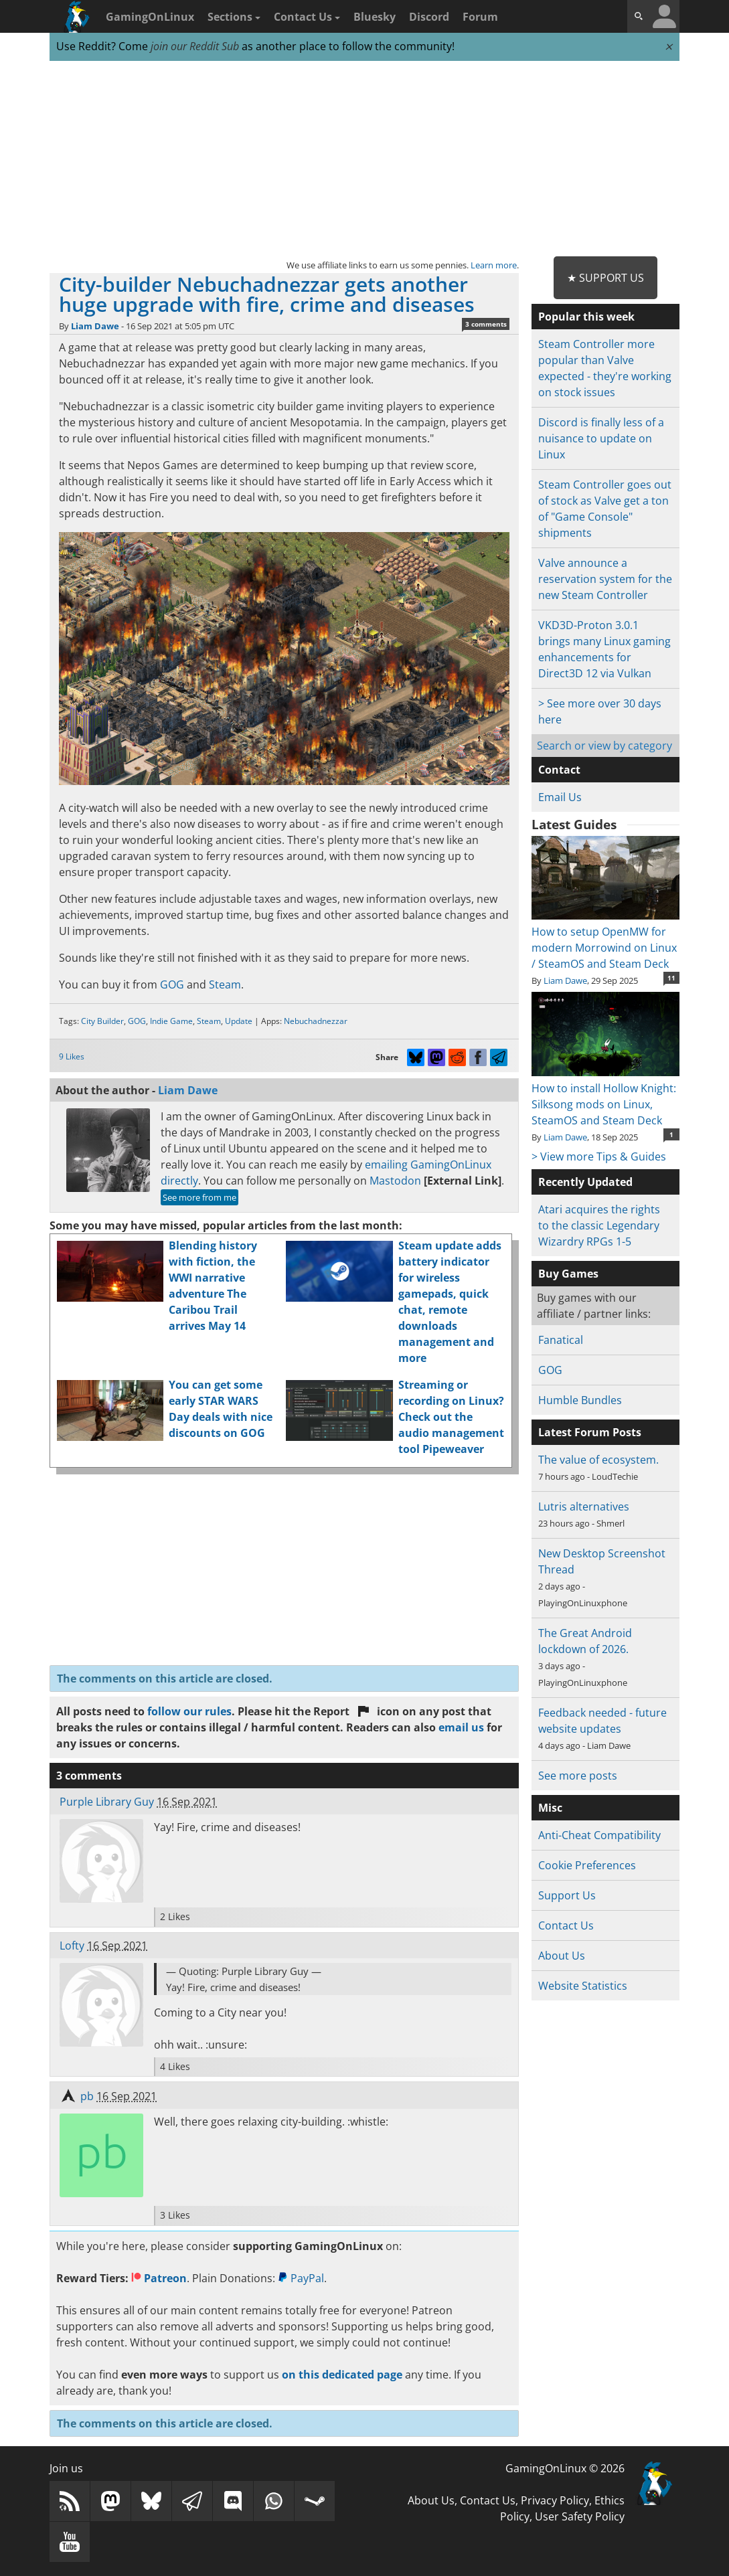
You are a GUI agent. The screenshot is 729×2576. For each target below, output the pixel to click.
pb (87, 2096)
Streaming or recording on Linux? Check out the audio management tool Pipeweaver (451, 1416)
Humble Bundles (580, 1400)
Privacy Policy (555, 2500)
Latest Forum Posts (589, 1432)
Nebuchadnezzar (315, 1021)
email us (461, 1727)
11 (671, 977)
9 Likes (71, 1056)
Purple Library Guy (107, 1801)
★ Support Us (605, 277)
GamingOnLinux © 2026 (565, 2468)
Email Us (560, 797)
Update (238, 1021)
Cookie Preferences (587, 1865)
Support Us (567, 1895)
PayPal (301, 2278)
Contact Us (307, 16)
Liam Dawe (95, 326)
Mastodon (395, 1180)
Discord (429, 16)
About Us (561, 1955)
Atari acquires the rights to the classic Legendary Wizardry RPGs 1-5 (599, 1225)
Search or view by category (604, 745)
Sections (234, 16)
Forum (480, 16)
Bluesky (374, 16)
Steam (225, 984)
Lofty (72, 1945)
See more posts (577, 1775)
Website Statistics (582, 1985)
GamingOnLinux (150, 16)
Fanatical (560, 1340)
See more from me (199, 1197)
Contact (559, 769)
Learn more (494, 265)
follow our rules (189, 1711)
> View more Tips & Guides (599, 1156)
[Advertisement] (364, 159)
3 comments (486, 324)
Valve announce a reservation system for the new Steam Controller (605, 578)
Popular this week (586, 316)
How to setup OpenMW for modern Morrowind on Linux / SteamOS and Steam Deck (605, 939)
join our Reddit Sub (195, 46)
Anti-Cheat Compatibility (599, 1835)
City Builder (102, 1021)
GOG (172, 984)
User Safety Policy (580, 2516)
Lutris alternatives (583, 1506)
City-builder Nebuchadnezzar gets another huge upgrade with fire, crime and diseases (267, 294)
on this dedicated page (342, 2374)
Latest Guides (574, 825)
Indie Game (171, 1021)
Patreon (159, 2278)
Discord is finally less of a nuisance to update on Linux (601, 438)
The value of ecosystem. (598, 1459)
